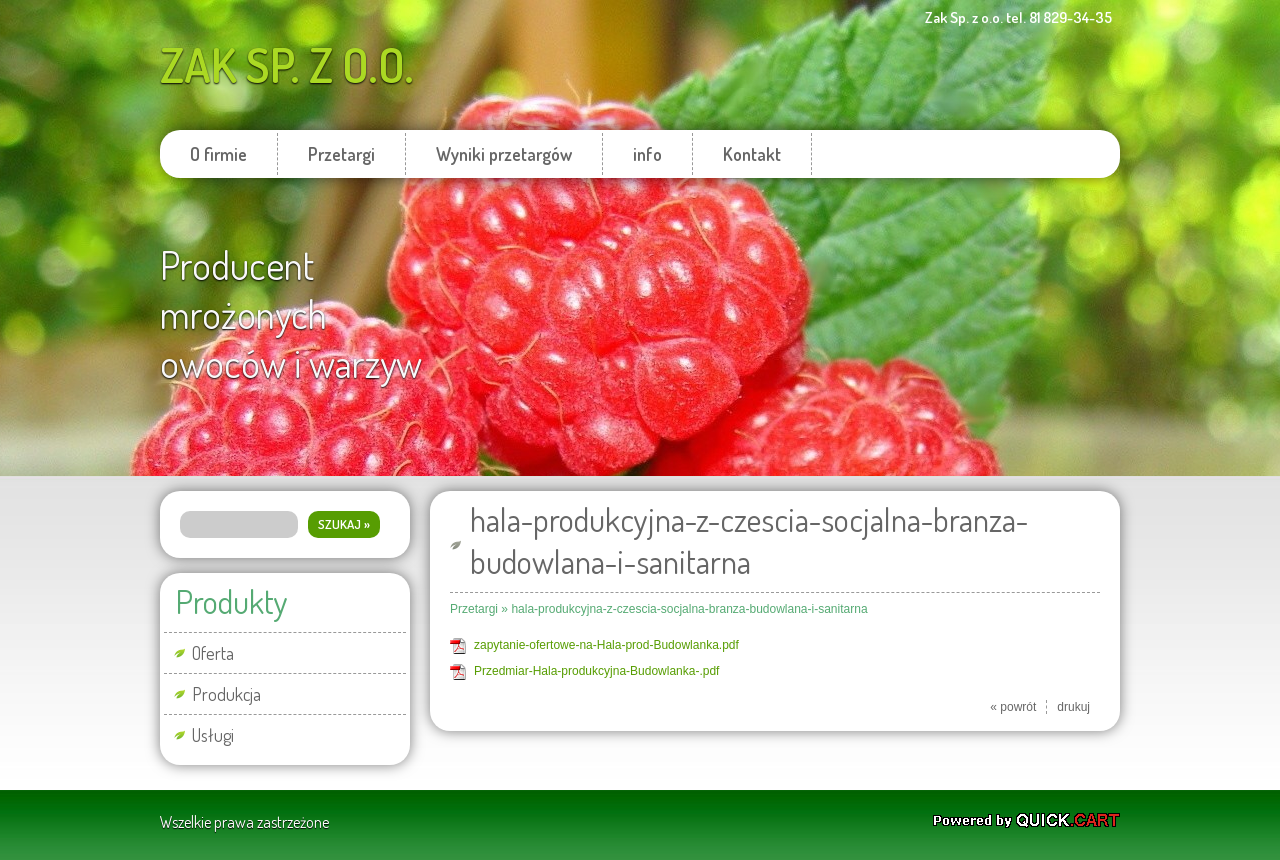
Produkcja (226, 694)
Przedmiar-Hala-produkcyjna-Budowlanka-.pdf (596, 671)
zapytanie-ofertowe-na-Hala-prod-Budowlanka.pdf (606, 645)
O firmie (218, 154)
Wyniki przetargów (504, 154)
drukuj (1073, 707)
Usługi (213, 735)
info (647, 154)
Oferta (213, 653)
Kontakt (752, 154)
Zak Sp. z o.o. (287, 64)
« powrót (1013, 707)
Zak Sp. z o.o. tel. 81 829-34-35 (1018, 17)
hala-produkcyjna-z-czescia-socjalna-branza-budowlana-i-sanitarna (689, 609)
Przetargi (341, 154)
